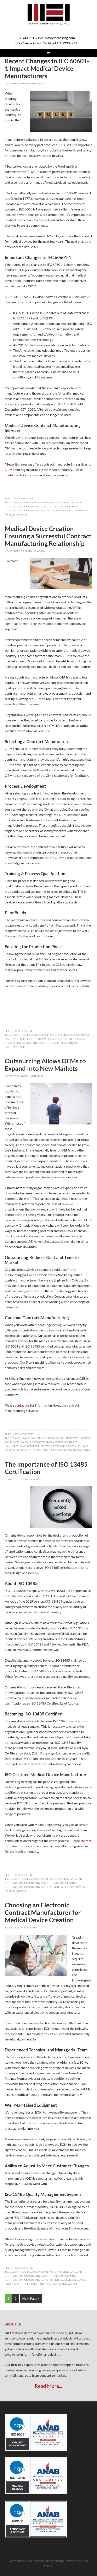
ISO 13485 (57, 1038)
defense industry (38, 1446)
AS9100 (19, 1442)
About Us (27, 498)
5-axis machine (54, 1438)
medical (58, 1886)
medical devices (77, 510)
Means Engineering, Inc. (48, 14)
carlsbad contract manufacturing (46, 1034)
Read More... (48, 2386)
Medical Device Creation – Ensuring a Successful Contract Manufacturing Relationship (48, 536)
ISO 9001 (69, 1038)
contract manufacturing (22, 510)
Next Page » (31, 2298)
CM (43, 506)
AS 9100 (9, 1442)
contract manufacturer (62, 506)
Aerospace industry (78, 1438)
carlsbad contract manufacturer (45, 502)
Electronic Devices (53, 510)
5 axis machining (33, 1438)
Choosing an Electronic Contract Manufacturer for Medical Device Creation (43, 1912)
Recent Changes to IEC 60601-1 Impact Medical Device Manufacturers (47, 68)
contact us (12, 475)
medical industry (16, 514)
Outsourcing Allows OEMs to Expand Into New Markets (45, 1064)
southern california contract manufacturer (59, 1450)
